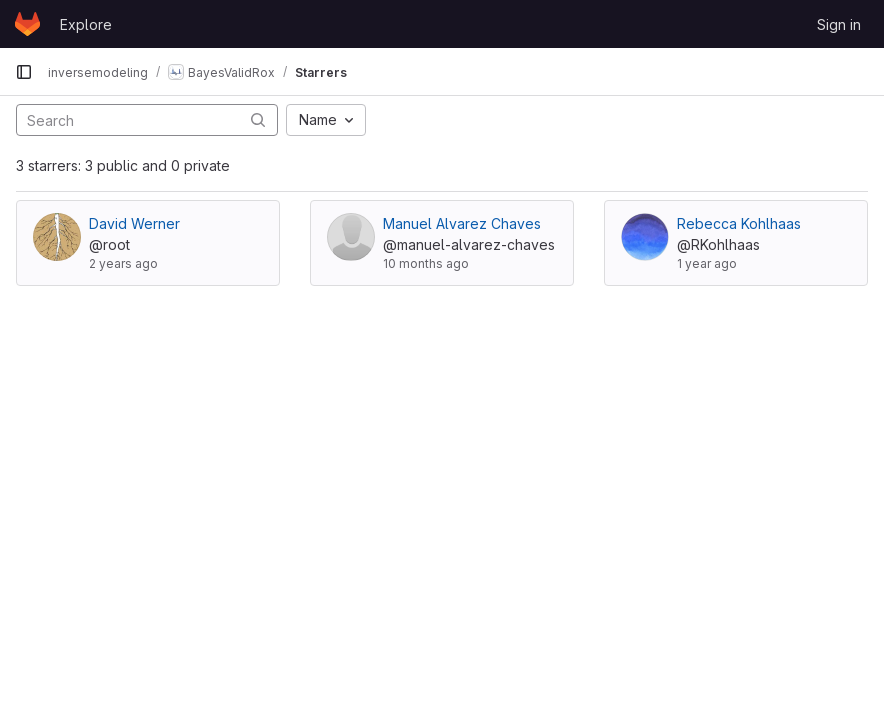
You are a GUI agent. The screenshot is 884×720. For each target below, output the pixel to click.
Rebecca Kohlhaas (739, 223)
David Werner (134, 223)
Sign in (839, 24)
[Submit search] (258, 119)
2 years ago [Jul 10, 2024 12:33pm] (123, 263)
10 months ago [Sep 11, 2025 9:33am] (426, 263)
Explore (86, 24)
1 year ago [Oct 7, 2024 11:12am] (707, 263)
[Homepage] (27, 24)
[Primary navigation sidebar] (24, 72)
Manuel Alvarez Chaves (462, 223)
